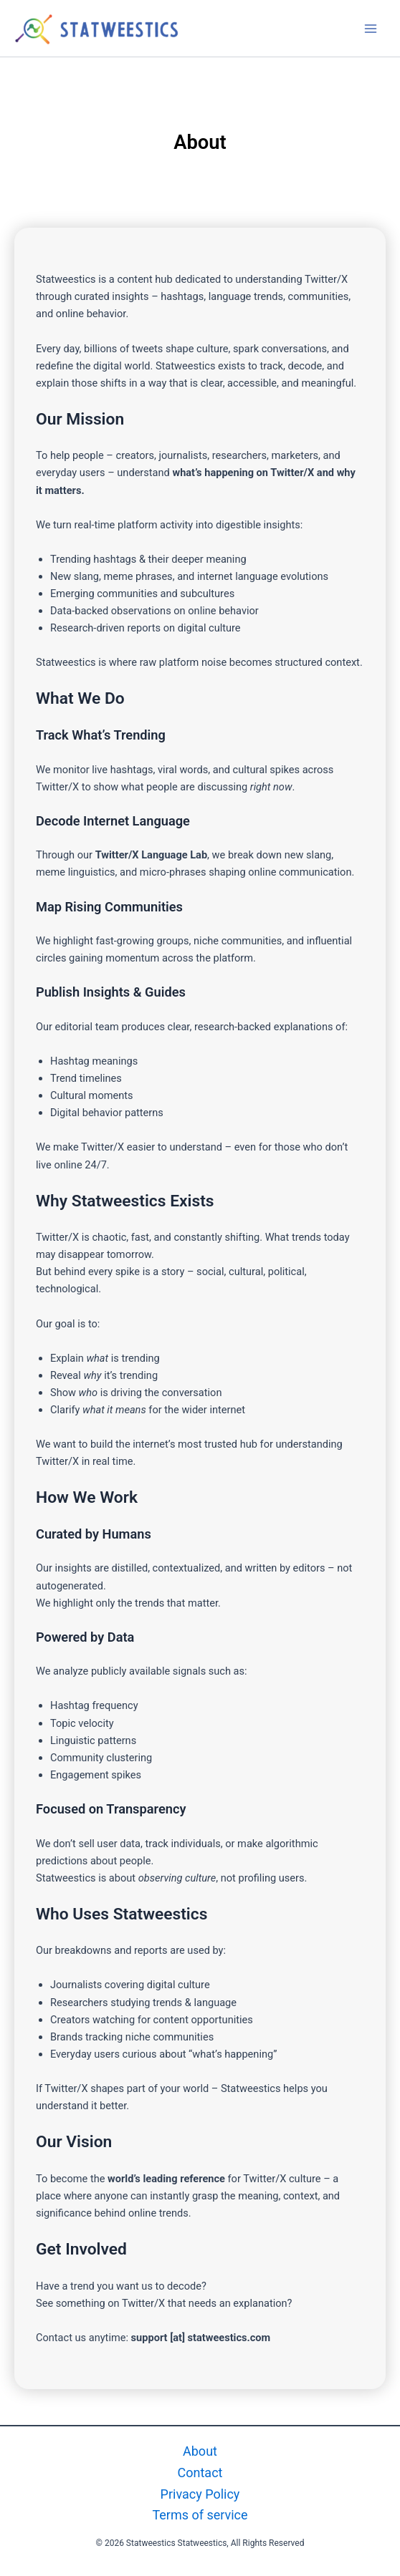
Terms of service (199, 2514)
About (200, 2451)
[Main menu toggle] (371, 29)
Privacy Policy (200, 2494)
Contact (200, 2472)
